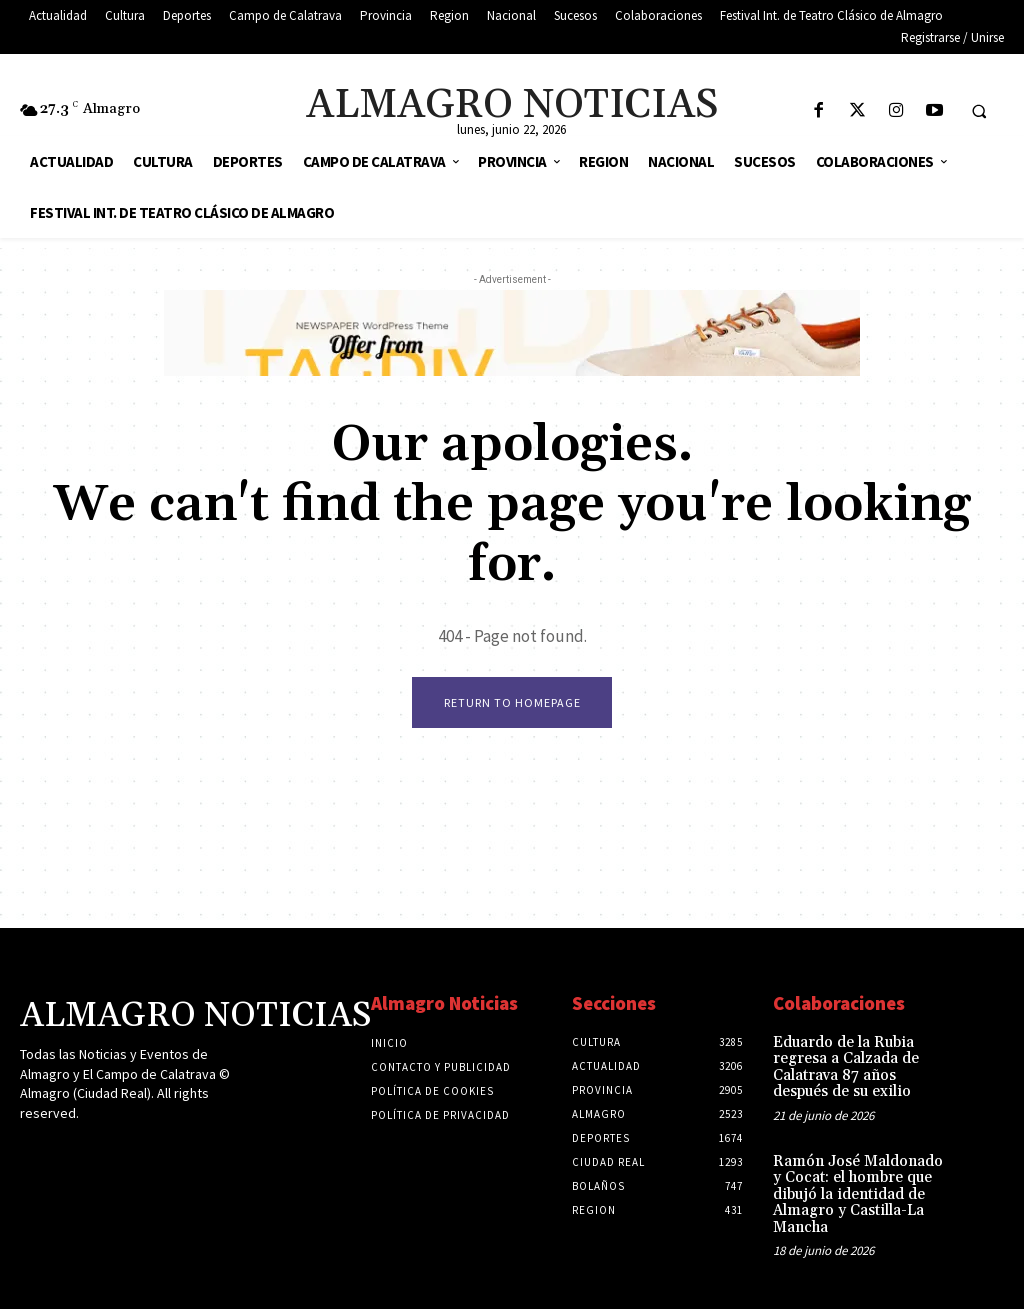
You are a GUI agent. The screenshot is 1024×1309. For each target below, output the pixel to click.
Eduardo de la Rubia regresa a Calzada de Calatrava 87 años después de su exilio (843, 1069)
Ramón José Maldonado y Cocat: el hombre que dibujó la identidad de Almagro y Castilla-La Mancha (857, 1191)
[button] (979, 111)
